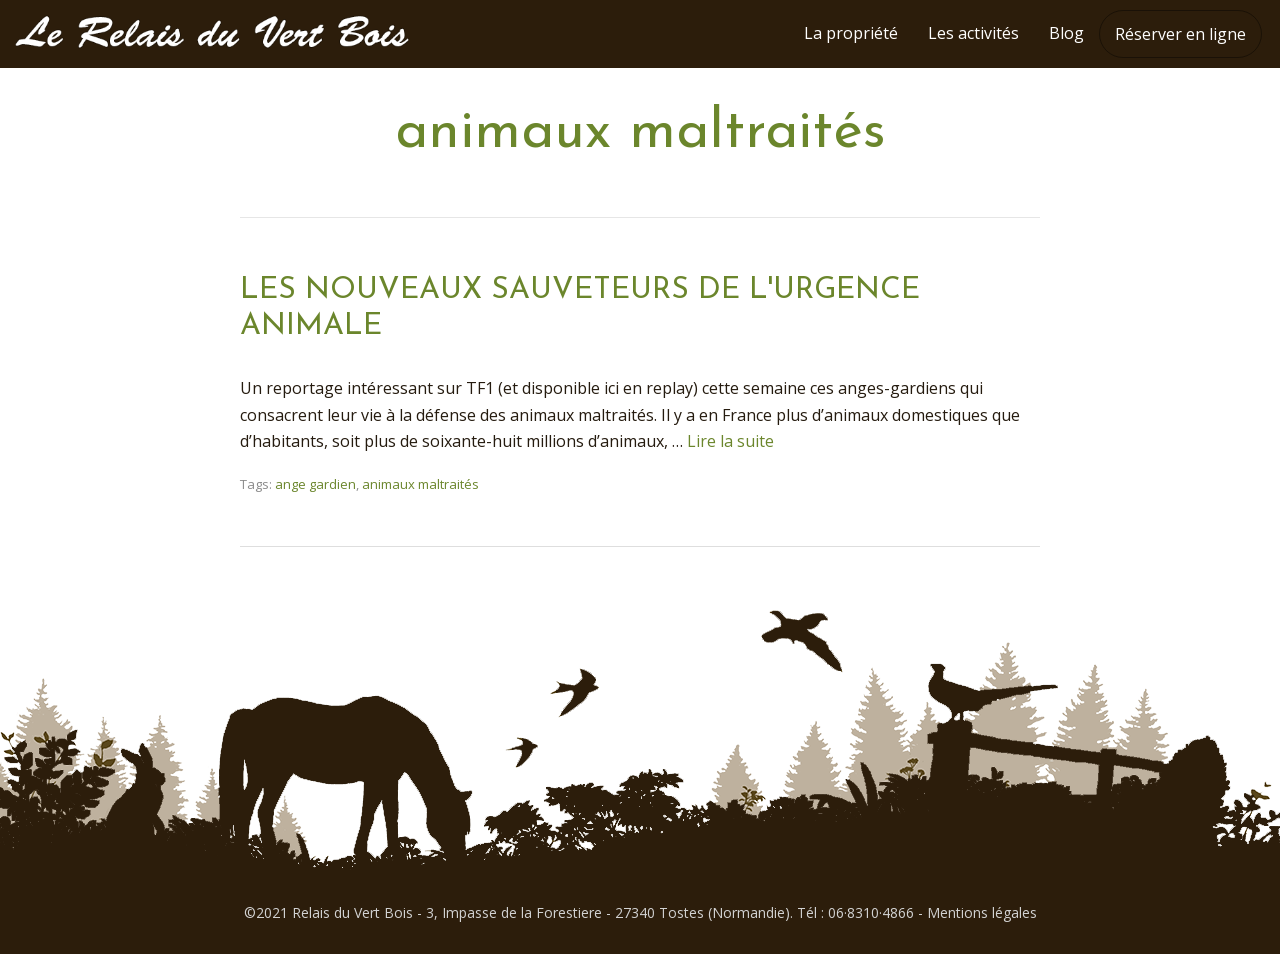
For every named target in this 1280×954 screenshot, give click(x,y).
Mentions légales (982, 912)
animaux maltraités (420, 484)
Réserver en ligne (1180, 34)
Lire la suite (730, 441)
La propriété (851, 33)
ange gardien (315, 484)
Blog (1066, 33)
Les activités (973, 33)
